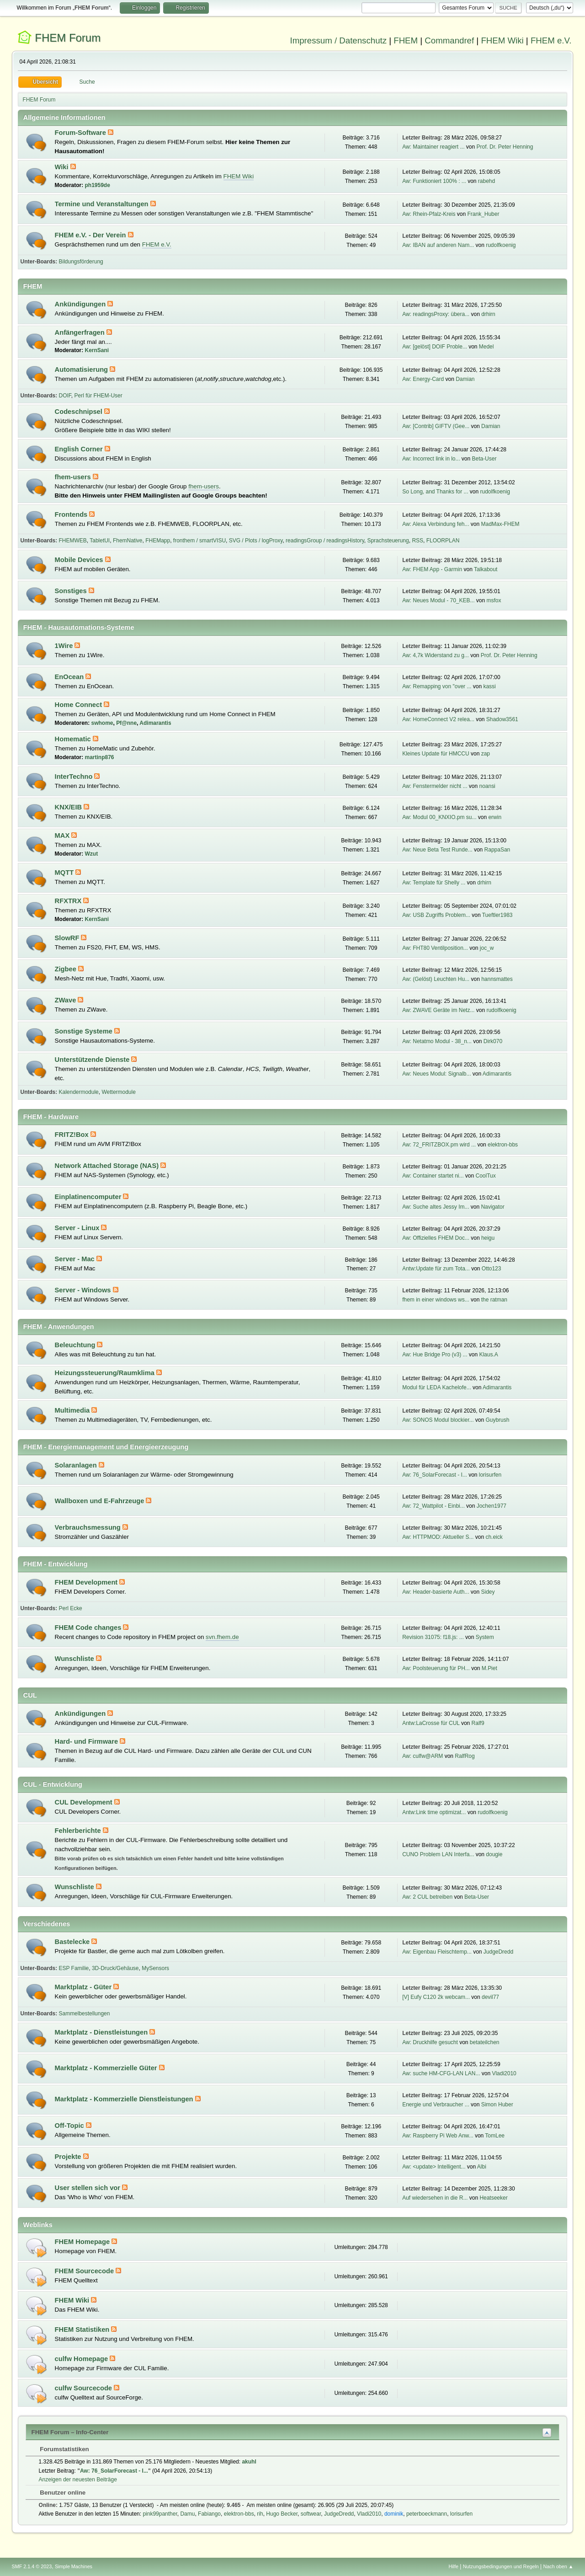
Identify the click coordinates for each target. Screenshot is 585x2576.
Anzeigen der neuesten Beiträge (78, 2479)
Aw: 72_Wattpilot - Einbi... (433, 1506)
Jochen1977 (491, 1506)
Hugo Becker (282, 2514)
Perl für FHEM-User (98, 395)
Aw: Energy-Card (423, 379)
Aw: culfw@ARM (422, 1756)
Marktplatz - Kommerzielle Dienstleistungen (125, 2099)
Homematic (74, 739)
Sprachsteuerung (388, 540)
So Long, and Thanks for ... (435, 491)
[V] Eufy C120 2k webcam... (436, 1997)
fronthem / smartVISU (199, 540)
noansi (487, 786)
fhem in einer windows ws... (435, 1299)
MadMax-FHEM (500, 524)
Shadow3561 (502, 719)
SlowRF (68, 938)
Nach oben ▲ (558, 2566)
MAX (63, 835)
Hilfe (453, 2566)
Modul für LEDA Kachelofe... (436, 1387)
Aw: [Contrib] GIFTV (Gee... (435, 426)
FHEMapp (157, 540)
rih (260, 2514)
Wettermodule (118, 1092)
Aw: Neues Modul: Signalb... (436, 1074)
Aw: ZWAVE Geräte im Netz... (438, 1010)
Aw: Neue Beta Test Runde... (437, 849)
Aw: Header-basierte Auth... (435, 1592)
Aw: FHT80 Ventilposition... (435, 948)
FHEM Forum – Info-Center (70, 2432)
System (485, 1637)
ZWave (66, 1000)
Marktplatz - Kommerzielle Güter (107, 2068)
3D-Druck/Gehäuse (115, 1968)
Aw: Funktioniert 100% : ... (434, 181)
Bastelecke (73, 1941)
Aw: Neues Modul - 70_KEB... (438, 600)
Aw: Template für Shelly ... (433, 882)
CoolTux (485, 1176)
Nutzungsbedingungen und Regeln (501, 2566)
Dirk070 (493, 1041)
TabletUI (100, 540)
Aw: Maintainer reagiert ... (433, 147)
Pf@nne (126, 723)
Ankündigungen (81, 304)
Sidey (488, 1592)
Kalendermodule (79, 1092)
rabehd (486, 181)
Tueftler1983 (497, 915)
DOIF (65, 395)
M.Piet (489, 1668)
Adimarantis (155, 723)
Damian (465, 379)
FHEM (406, 40)
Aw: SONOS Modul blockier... (437, 1420)
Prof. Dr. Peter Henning (504, 147)
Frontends (72, 514)
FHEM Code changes (89, 1627)
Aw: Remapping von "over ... (436, 686)
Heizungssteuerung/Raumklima (105, 1372)
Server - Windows (84, 1290)
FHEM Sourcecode (85, 2271)
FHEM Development (87, 1582)
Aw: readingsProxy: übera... (435, 314)
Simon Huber (497, 2104)
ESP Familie (74, 1968)
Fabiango (209, 2514)
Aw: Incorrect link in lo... (431, 458)
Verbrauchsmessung (88, 1527)
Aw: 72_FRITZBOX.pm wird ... (439, 1144)
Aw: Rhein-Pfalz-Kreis (428, 214)
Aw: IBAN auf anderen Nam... (438, 245)
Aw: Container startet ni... (432, 1176)
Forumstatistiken (60, 2449)
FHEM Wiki (502, 40)
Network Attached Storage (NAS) (108, 1165)
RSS (417, 540)
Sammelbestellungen (84, 2013)
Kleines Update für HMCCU (435, 753)
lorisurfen (490, 1475)
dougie (494, 1854)
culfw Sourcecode (84, 2388)
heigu (488, 1238)
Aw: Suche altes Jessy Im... (435, 1207)
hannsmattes (497, 979)
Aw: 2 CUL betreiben (427, 1897)
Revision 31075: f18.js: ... (433, 1637)
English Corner (80, 449)
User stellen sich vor (88, 2187)
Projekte (69, 2156)
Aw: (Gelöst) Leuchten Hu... (435, 979)
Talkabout (485, 569)
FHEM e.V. (551, 40)
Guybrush (497, 1420)
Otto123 (491, 1268)
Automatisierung (82, 369)
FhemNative (128, 540)
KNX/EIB (69, 807)
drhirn (488, 314)
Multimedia (73, 1410)
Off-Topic (70, 2125)
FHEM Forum (68, 38)
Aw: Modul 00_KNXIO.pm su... (439, 817)
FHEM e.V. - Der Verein (91, 235)
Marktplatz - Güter (84, 1987)
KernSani (97, 350)
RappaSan (497, 849)
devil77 (490, 1997)
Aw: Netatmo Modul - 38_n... (437, 1041)
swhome (102, 723)
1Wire (65, 645)
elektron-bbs (503, 1144)
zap (485, 753)
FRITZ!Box (72, 1134)
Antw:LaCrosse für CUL (430, 1723)
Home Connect (79, 704)
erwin (494, 817)
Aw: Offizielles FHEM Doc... (435, 1238)
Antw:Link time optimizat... (434, 1812)
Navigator (492, 1207)
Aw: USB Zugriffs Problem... (436, 915)
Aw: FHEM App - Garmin (432, 569)
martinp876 (99, 757)
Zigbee (66, 969)
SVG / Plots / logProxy (256, 540)
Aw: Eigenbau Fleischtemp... (437, 1952)
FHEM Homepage (83, 2241)
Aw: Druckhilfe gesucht (430, 2042)
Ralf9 (478, 1723)
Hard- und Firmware (87, 1741)
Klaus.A (488, 1354)
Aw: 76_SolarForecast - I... (434, 1475)
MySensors (155, 1968)
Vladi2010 (504, 2073)
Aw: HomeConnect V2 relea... (438, 719)
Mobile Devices (80, 559)
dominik (393, 2514)
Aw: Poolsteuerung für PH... (436, 1668)
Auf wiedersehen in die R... (435, 2198)
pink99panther (160, 2514)
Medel (486, 346)
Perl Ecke (70, 1608)
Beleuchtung (76, 1345)
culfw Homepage (82, 2358)
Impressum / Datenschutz (338, 40)
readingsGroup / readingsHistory (325, 540)
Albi (481, 2167)
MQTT (65, 872)
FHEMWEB (73, 540)
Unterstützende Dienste (93, 1059)
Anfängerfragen (80, 332)
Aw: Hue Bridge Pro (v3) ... (434, 1354)
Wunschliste (75, 1658)
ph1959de (97, 185)
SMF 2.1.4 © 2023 (32, 2566)
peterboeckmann (426, 2514)
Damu (187, 2514)
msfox (493, 600)
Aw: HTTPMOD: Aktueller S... (437, 1537)
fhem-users (74, 477)
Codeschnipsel (79, 411)
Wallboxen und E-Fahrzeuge (100, 1501)
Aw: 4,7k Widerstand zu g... (435, 655)
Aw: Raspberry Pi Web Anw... (437, 2135)
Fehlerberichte (79, 1830)
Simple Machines (73, 2566)
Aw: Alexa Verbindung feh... (435, 524)
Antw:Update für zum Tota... (436, 1268)
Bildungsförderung (81, 261)
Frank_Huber (483, 214)
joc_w (487, 948)
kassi (489, 686)
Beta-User (484, 458)
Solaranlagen (77, 1465)
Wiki (62, 167)
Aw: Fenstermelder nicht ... (434, 786)
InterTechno (75, 776)
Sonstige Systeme (84, 1031)
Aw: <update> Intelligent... (433, 2167)
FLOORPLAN (443, 540)
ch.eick (493, 1537)
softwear (311, 2514)
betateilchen (485, 2042)
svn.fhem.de (222, 1636)
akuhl (249, 2461)
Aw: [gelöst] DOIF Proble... (434, 346)
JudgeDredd (498, 1952)
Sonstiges (72, 590)
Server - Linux (78, 1228)
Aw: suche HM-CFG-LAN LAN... (441, 2073)
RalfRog (464, 1756)
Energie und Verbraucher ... (435, 2104)
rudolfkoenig (501, 245)
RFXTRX (69, 901)
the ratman (494, 1299)
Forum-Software (81, 132)
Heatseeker (493, 2198)
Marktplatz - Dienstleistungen (102, 2032)
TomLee (495, 2135)
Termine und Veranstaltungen (102, 204)
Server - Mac (75, 1259)
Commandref (449, 40)
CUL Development (84, 1802)
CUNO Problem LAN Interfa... (438, 1854)
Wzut (91, 854)
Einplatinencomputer (89, 1196)
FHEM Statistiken (83, 2329)
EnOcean (70, 676)
